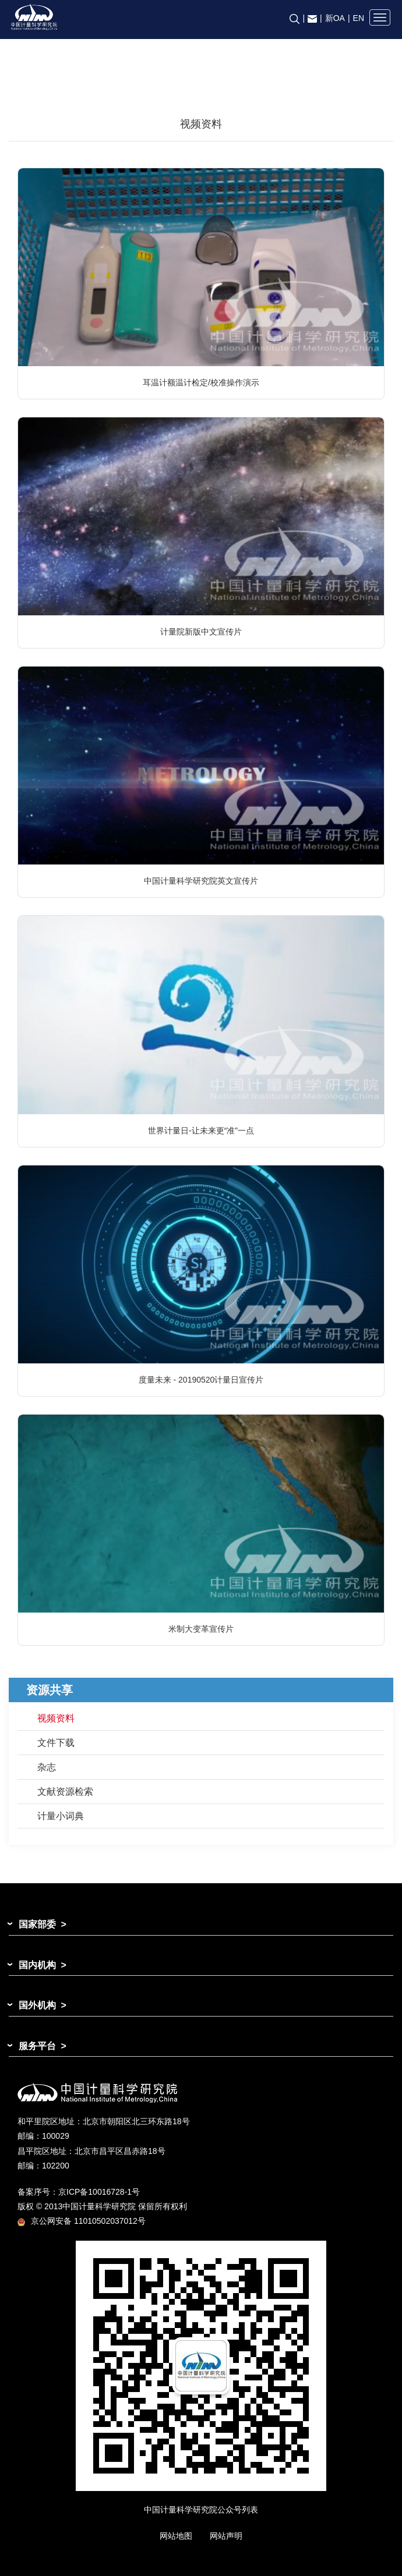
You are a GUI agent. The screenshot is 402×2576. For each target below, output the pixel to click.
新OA (335, 18)
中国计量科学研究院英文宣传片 (201, 880)
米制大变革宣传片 (201, 1629)
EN (358, 18)
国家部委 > (42, 1924)
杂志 (46, 1767)
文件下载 (56, 1743)
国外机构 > (42, 2005)
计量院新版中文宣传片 (201, 631)
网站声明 (226, 2535)
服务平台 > (42, 2046)
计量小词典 (60, 1816)
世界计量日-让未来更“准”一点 (201, 1130)
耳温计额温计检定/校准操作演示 (201, 382)
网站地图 (176, 2535)
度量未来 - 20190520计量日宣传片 (201, 1379)
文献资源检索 (65, 1792)
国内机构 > (42, 1965)
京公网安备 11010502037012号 (81, 2221)
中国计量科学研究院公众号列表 (201, 2509)
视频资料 (56, 1718)
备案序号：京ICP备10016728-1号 (78, 2191)
